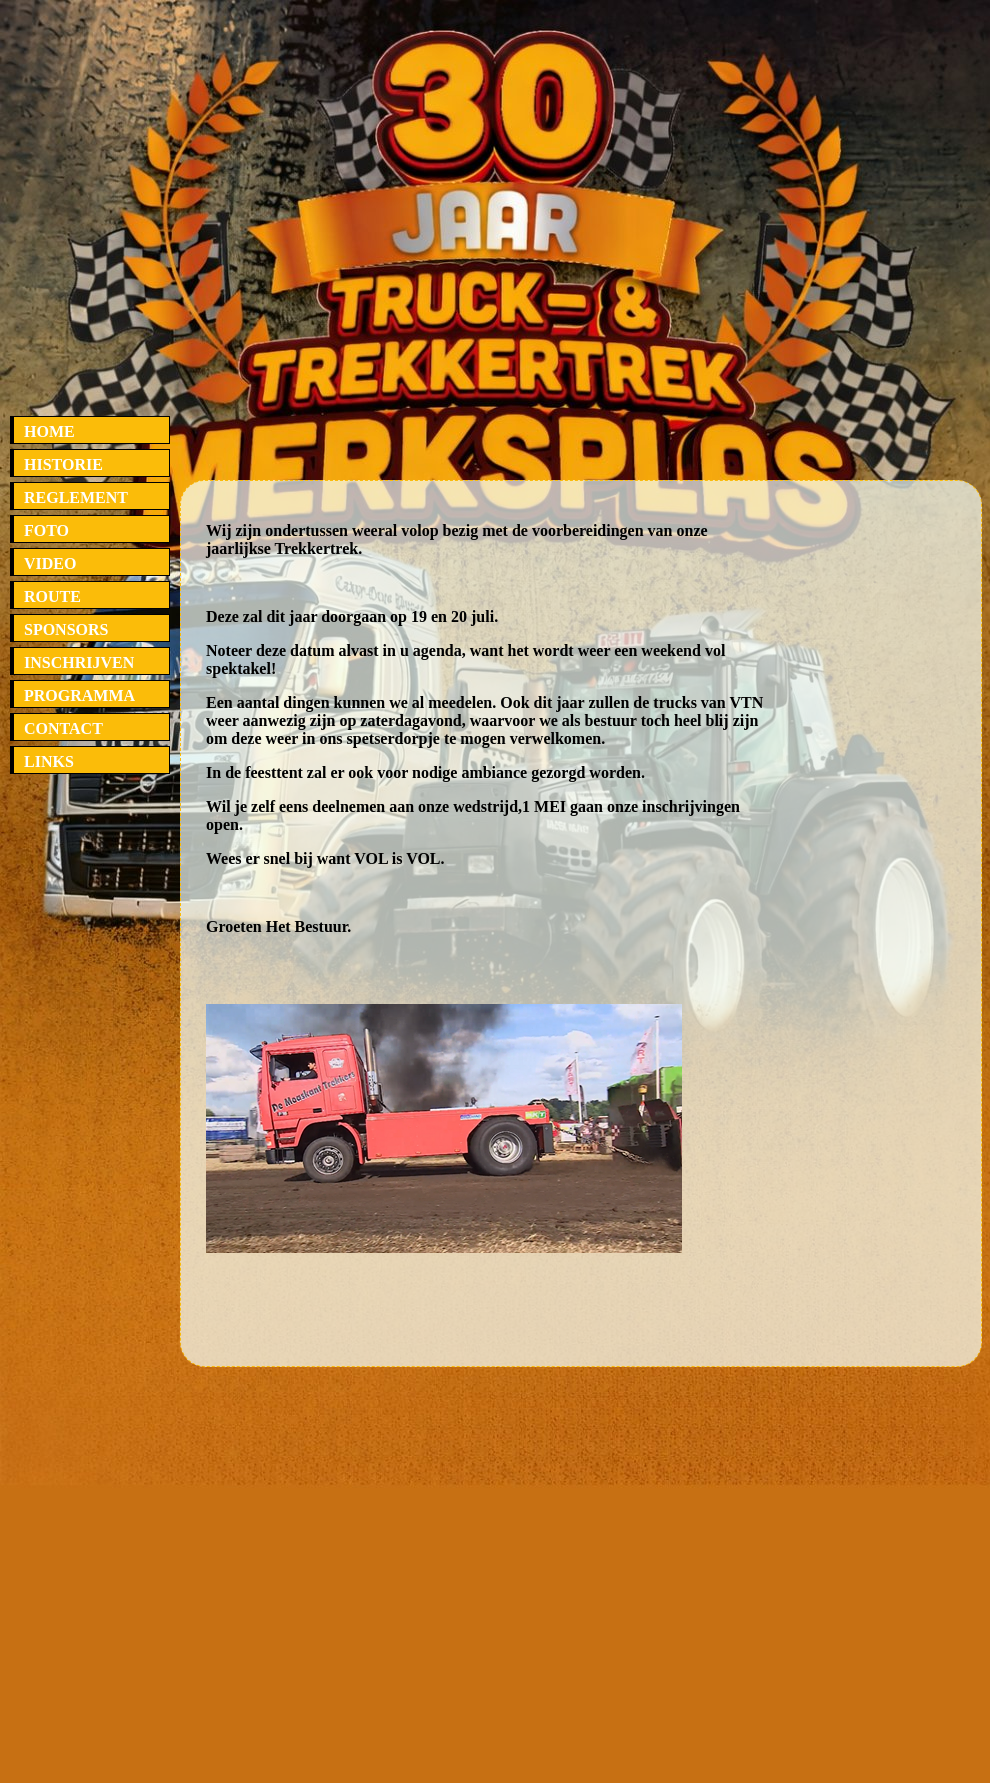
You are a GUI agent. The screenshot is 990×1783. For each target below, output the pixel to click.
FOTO (46, 530)
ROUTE (52, 596)
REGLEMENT (76, 497)
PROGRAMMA (79, 695)
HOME (49, 431)
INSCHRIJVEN (79, 662)
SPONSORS (66, 629)
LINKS (49, 761)
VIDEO (50, 563)
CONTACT (63, 728)
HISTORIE (63, 464)
